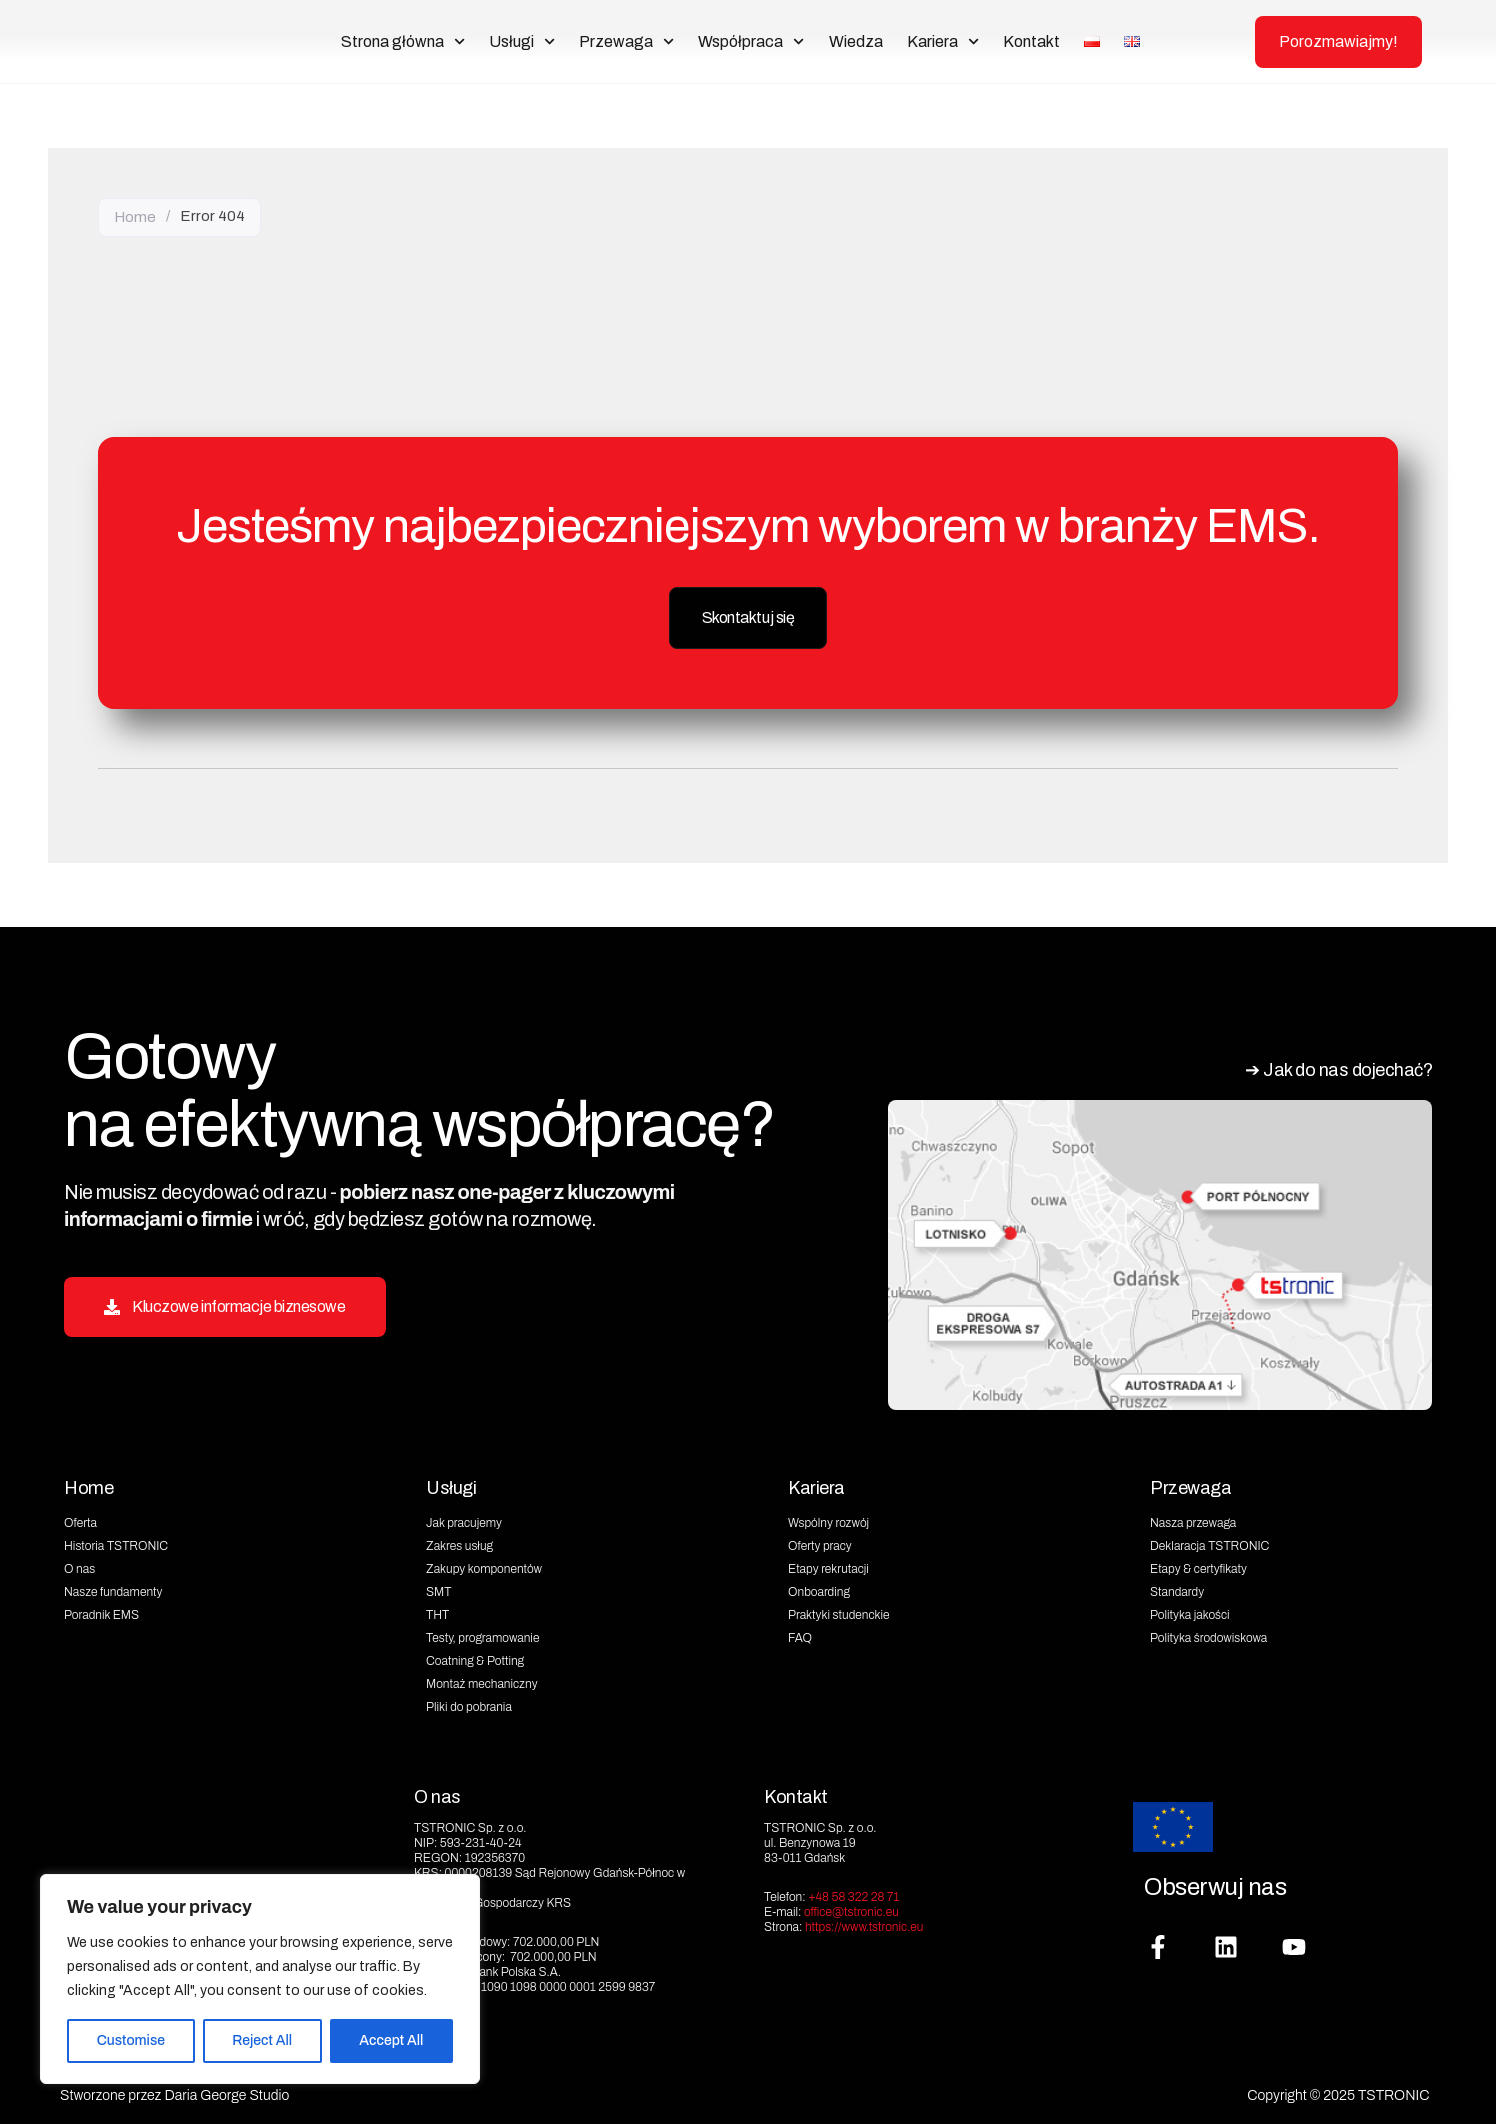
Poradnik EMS (101, 1611)
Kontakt (1031, 41)
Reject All (262, 2040)
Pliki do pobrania (469, 1703)
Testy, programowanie (482, 1634)
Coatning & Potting (475, 1657)
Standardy (1177, 1588)
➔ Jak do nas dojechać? (1329, 1067)
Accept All (391, 2040)
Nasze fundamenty (113, 1588)
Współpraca (751, 42)
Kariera (943, 42)
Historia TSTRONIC (116, 1542)
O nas (79, 1565)
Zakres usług (459, 1542)
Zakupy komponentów (484, 1565)
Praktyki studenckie (839, 1611)
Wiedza (856, 41)
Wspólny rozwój (828, 1519)
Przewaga (626, 42)
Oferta (80, 1519)
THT (437, 1611)
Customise (131, 2040)
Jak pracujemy (464, 1519)
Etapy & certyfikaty (1198, 1565)
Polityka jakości (1190, 1611)
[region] (260, 1979)
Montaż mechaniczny (482, 1680)
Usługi (522, 42)
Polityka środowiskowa (1208, 1634)
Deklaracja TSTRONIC (1209, 1542)
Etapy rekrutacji (828, 1565)
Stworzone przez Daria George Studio (174, 2090)
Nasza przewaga (1193, 1519)
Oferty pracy (820, 1542)
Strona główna (403, 42)
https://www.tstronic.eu (864, 1922)
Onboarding (819, 1588)
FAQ (800, 1634)
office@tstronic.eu (851, 1907)
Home (135, 216)
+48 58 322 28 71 (853, 1892)
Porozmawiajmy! (1338, 41)
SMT (438, 1588)
